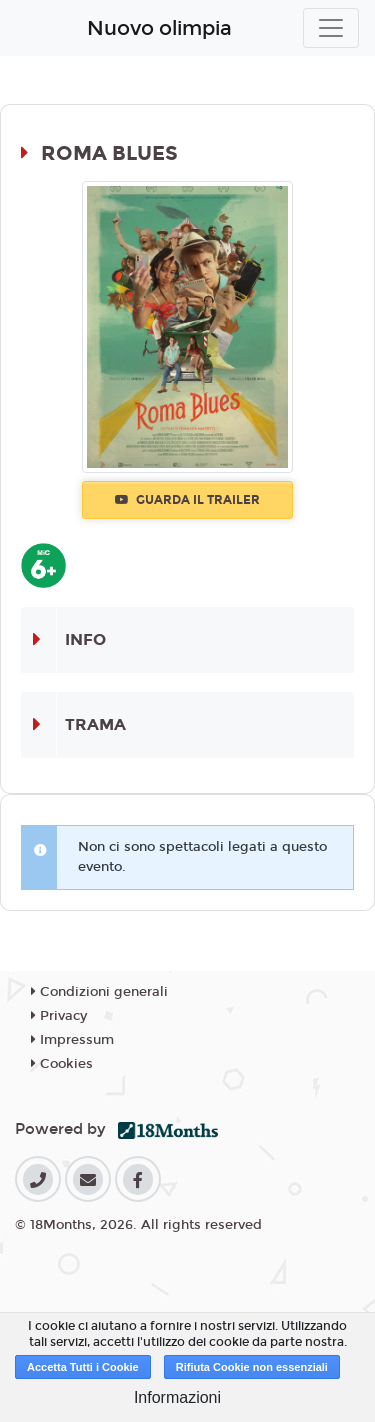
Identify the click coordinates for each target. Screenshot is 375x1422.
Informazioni (177, 1397)
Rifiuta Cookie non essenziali (252, 1367)
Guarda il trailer (187, 500)
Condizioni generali (99, 992)
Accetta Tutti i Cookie (83, 1367)
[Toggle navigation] (331, 28)
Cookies (62, 1064)
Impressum (72, 1040)
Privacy (59, 1016)
